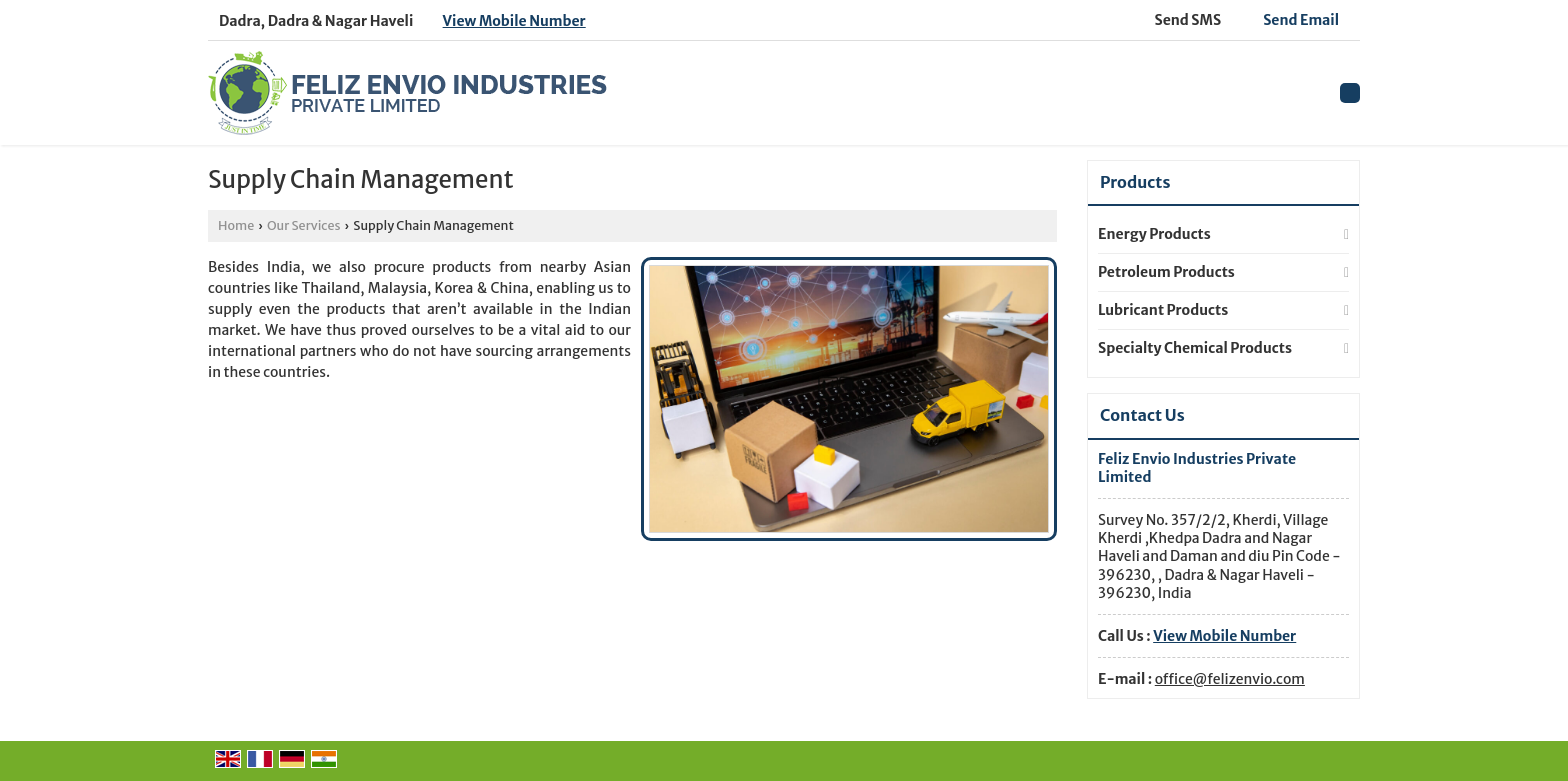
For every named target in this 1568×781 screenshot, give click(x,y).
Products (1135, 182)
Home (236, 225)
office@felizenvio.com (1230, 679)
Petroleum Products (1166, 272)
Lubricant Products (1163, 310)
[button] (514, 21)
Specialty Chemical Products (1195, 348)
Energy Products (1154, 234)
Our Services (304, 225)
